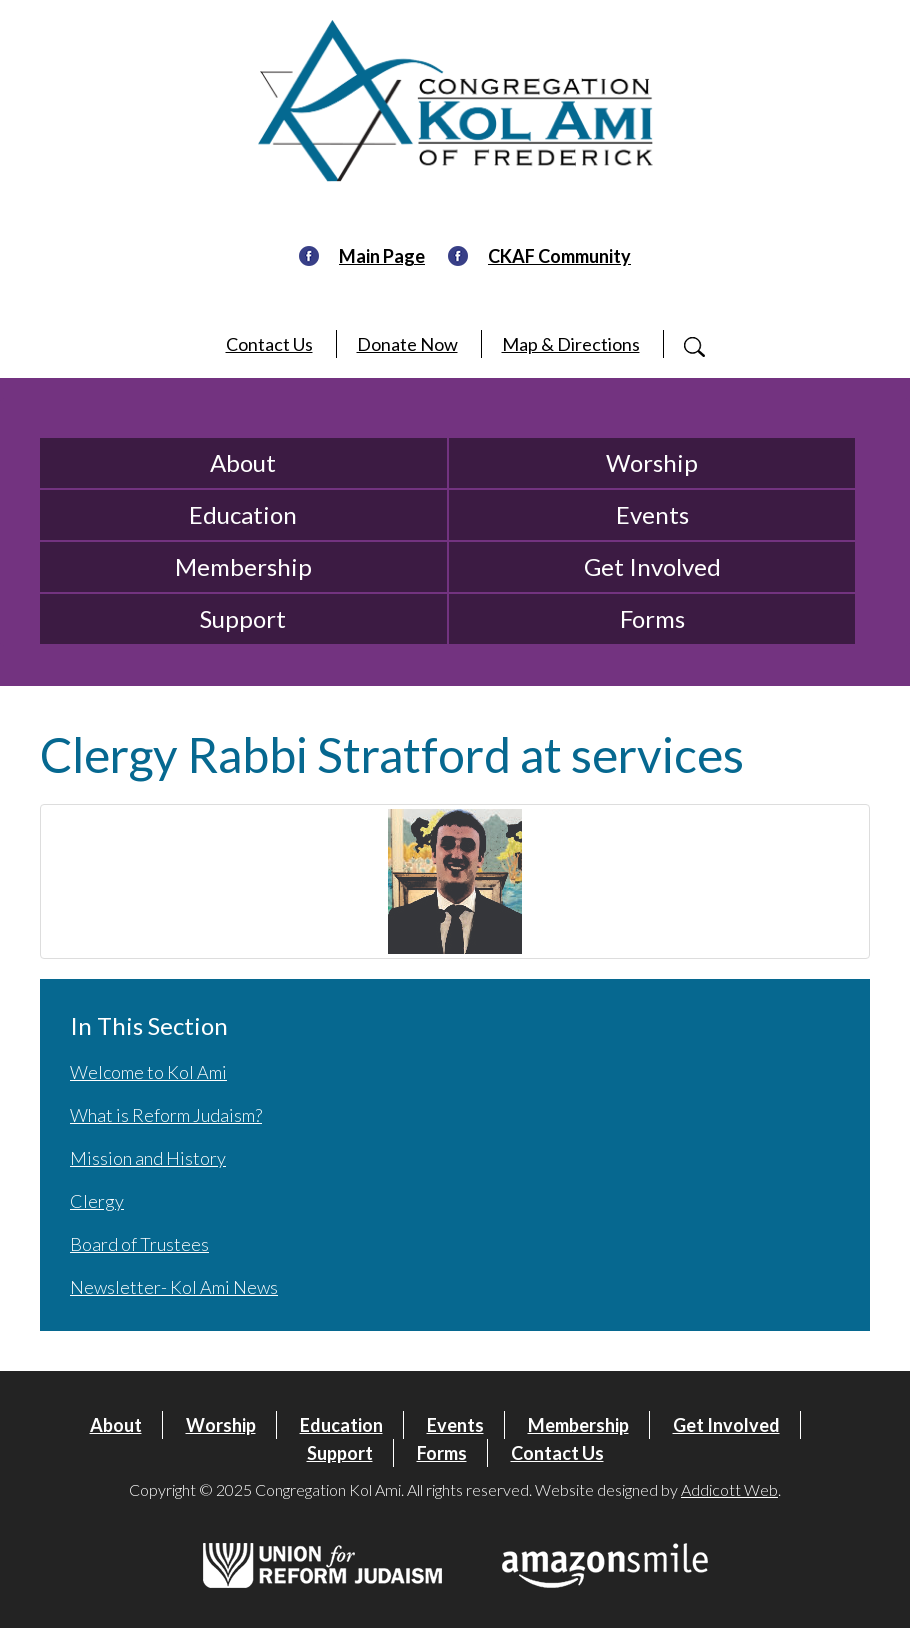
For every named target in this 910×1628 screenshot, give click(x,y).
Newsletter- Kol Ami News (174, 1287)
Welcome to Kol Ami (148, 1072)
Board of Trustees (139, 1244)
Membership (243, 566)
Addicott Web (729, 1489)
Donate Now (407, 344)
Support (243, 618)
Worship (652, 462)
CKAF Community (559, 256)
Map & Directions (571, 344)
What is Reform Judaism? (166, 1115)
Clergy (97, 1201)
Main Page (382, 256)
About (243, 462)
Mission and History (148, 1158)
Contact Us (269, 344)
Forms (652, 618)
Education (243, 514)
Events (652, 514)
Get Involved (652, 566)
